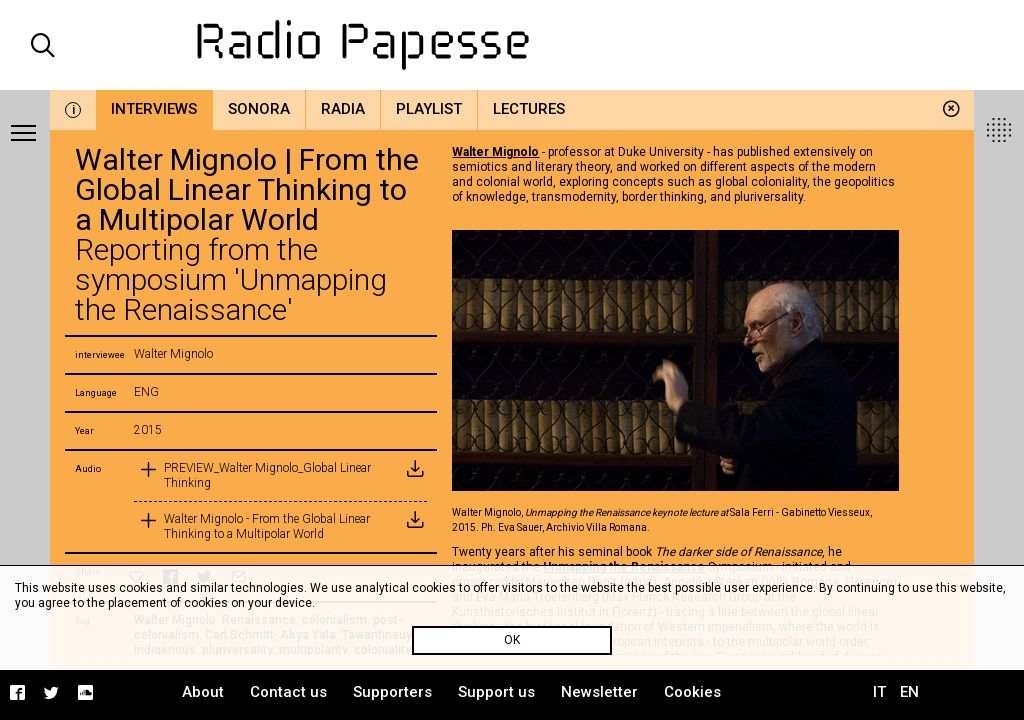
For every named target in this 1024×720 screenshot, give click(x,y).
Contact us (288, 692)
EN (909, 692)
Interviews (154, 109)
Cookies (692, 692)
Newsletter (599, 692)
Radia (343, 109)
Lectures (529, 109)
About (203, 692)
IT (879, 692)
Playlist (429, 109)
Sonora (259, 109)
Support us (496, 692)
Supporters (392, 692)
